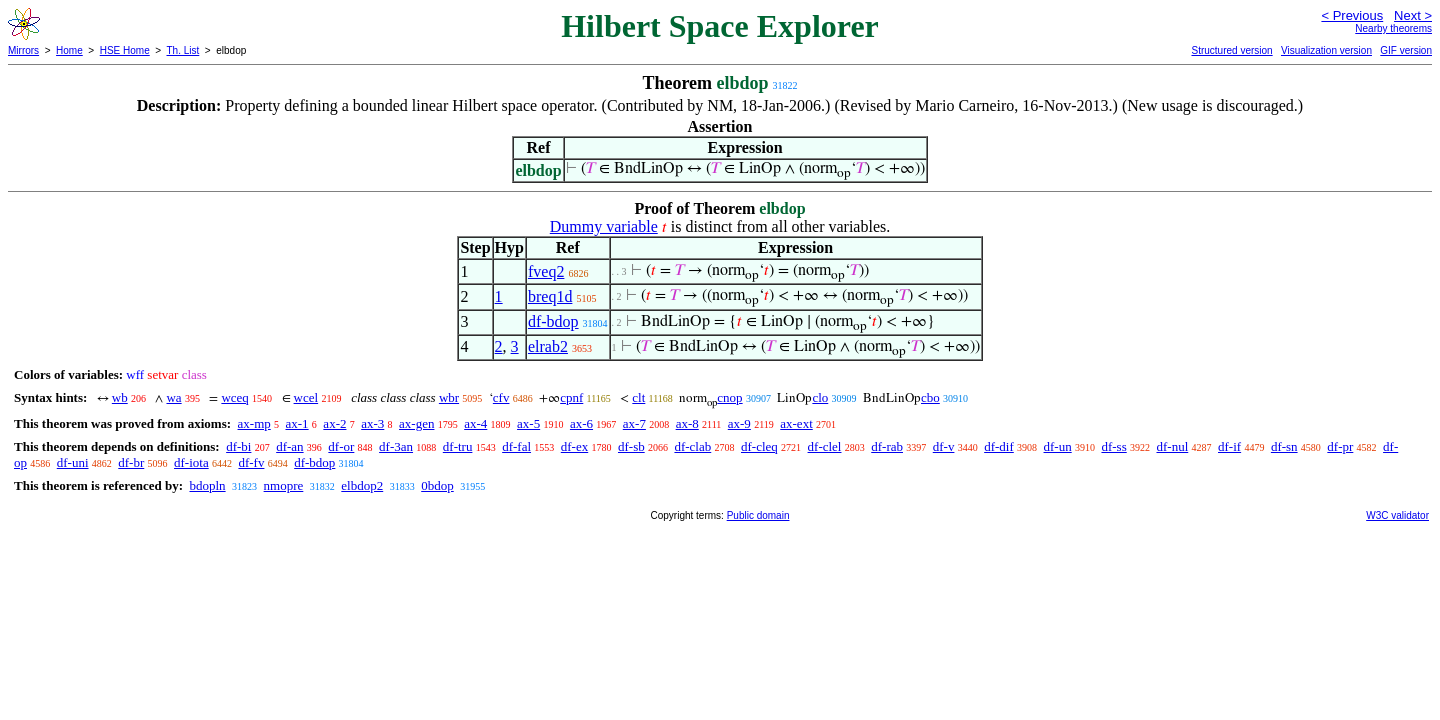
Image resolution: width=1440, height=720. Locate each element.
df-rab (887, 446)
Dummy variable (604, 226)
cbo (930, 397)
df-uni (73, 462)
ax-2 (334, 423)
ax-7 (634, 423)
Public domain (758, 515)
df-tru (458, 446)
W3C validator (1397, 515)
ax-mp (254, 423)
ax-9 (739, 423)
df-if (1229, 446)
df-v (944, 446)
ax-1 (297, 423)
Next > (1413, 15)
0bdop (437, 485)
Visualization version (1326, 50)
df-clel (825, 446)
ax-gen (416, 423)
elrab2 (548, 346)
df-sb (631, 446)
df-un (1058, 446)
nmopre (284, 485)
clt (638, 397)
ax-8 (687, 423)
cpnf (571, 397)
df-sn (1284, 446)
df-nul (1172, 446)
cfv (501, 397)
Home (69, 50)
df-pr (1340, 446)
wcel (306, 397)
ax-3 (372, 423)
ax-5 (528, 423)
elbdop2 (362, 485)
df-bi (238, 446)
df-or (341, 446)
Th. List (183, 50)
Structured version (1231, 50)
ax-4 (475, 423)
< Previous (1352, 15)
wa (173, 397)
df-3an (396, 446)
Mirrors (23, 50)
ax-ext (796, 423)
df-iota (191, 462)
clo (820, 397)
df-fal (516, 446)
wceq (234, 397)
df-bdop (553, 321)
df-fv (251, 462)
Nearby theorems (1393, 28)
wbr (449, 397)
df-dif (999, 446)
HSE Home (125, 50)
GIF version (1406, 50)
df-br (131, 462)
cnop (729, 397)
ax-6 (581, 423)
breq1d (550, 296)
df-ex (574, 446)
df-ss (1113, 446)
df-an (289, 446)
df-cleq (759, 446)
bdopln (207, 485)
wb (120, 397)
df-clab (692, 446)
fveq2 (546, 271)
